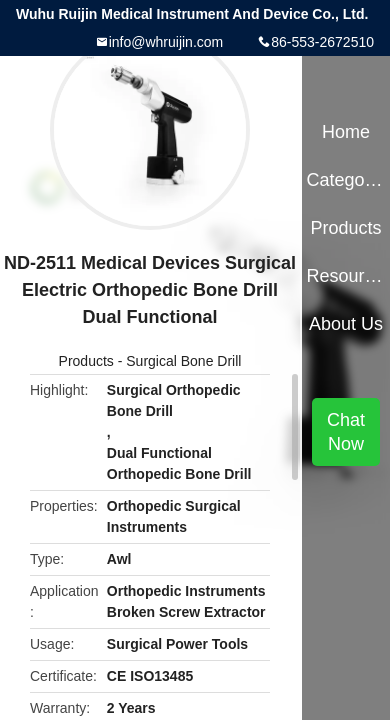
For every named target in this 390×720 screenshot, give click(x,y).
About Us (346, 324)
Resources (345, 276)
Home (346, 132)
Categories (345, 180)
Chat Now (346, 432)
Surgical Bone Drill (183, 361)
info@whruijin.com (166, 42)
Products (86, 361)
